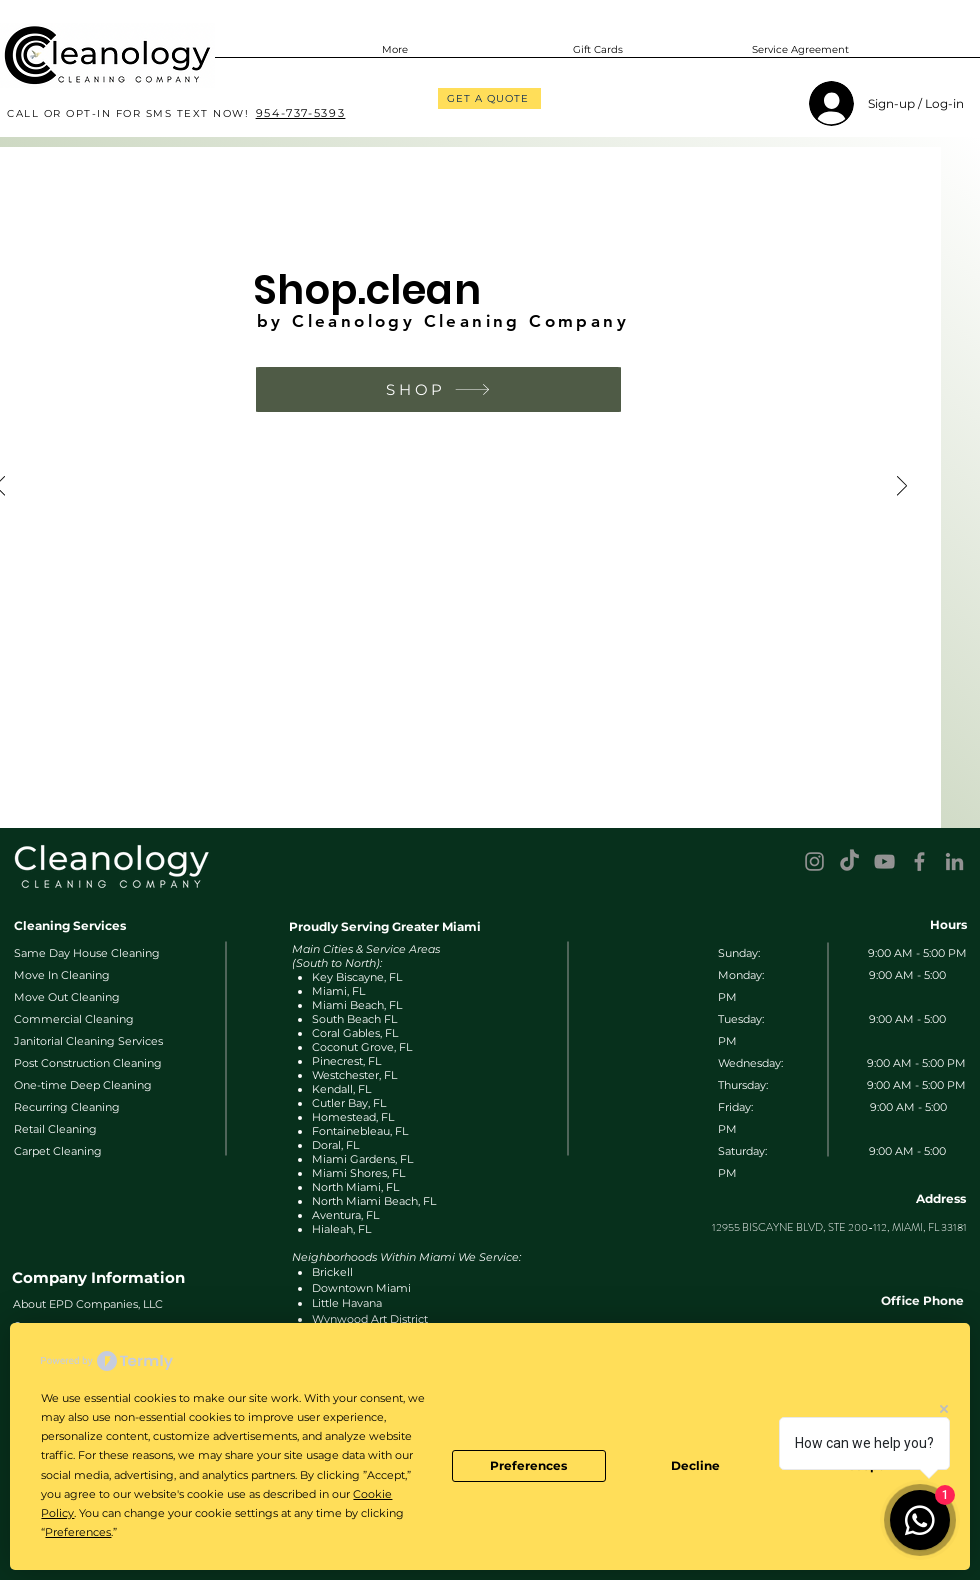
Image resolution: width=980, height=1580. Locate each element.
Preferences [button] (78, 1532)
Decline (695, 1465)
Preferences (528, 1465)
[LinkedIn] (954, 861)
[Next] (902, 487)
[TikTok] (849, 861)
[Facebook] (919, 861)
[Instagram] (814, 861)
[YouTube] (884, 861)
